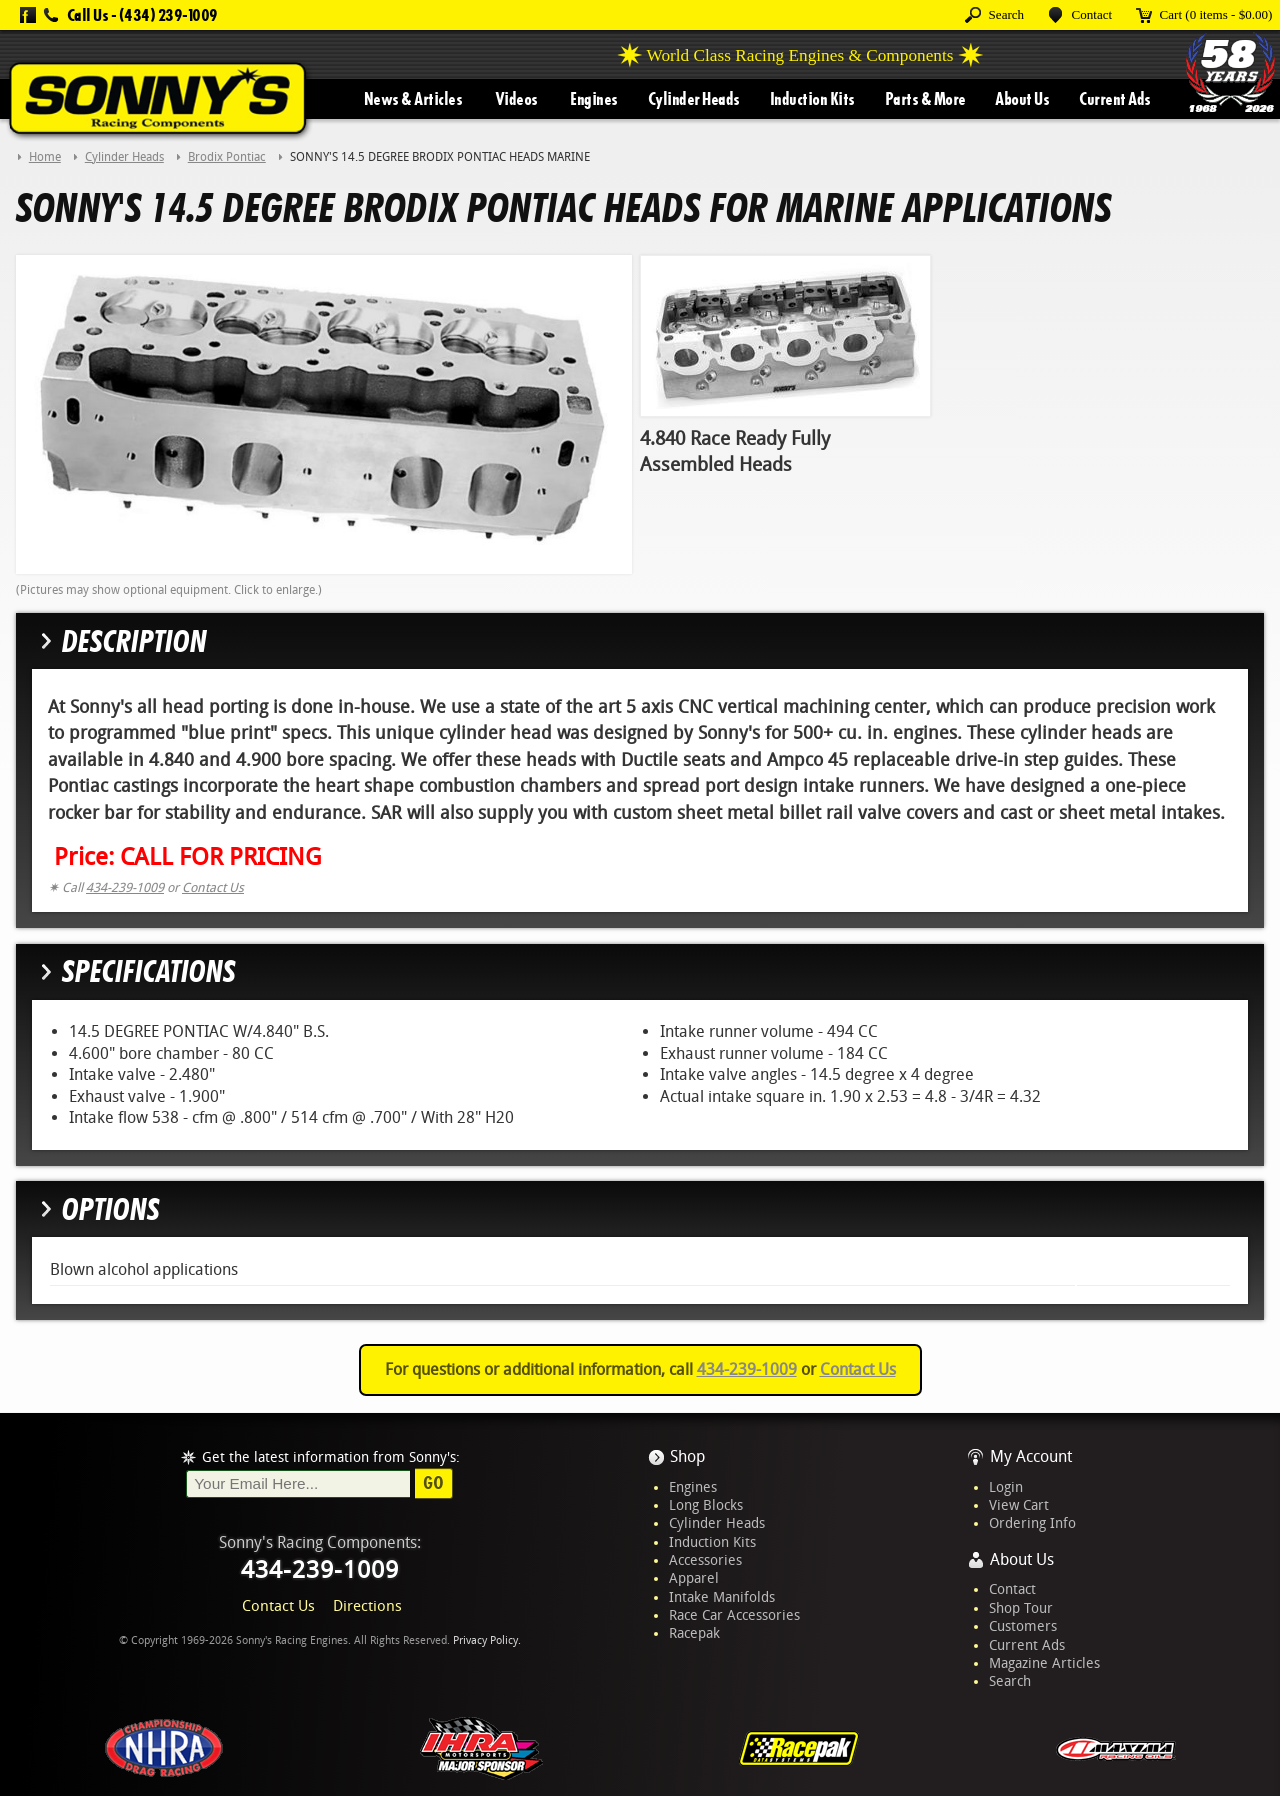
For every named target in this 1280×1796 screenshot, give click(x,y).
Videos (516, 99)
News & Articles (413, 99)
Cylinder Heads (694, 99)
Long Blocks (706, 1505)
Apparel (694, 1578)
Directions (367, 1606)
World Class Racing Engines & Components (800, 55)
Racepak (694, 1633)
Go (433, 1483)
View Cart (1019, 1505)
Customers (1023, 1626)
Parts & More (925, 99)
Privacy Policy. (487, 1640)
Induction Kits (812, 99)
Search (1010, 1681)
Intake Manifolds (722, 1597)
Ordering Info (1032, 1523)
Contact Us (213, 887)
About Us (1022, 99)
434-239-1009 (125, 887)
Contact (1012, 1589)
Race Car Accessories (734, 1615)
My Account (1031, 1456)
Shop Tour (1021, 1608)
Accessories (705, 1560)
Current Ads (1115, 99)
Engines (594, 99)
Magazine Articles (1044, 1663)
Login (1006, 1487)
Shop (687, 1456)
